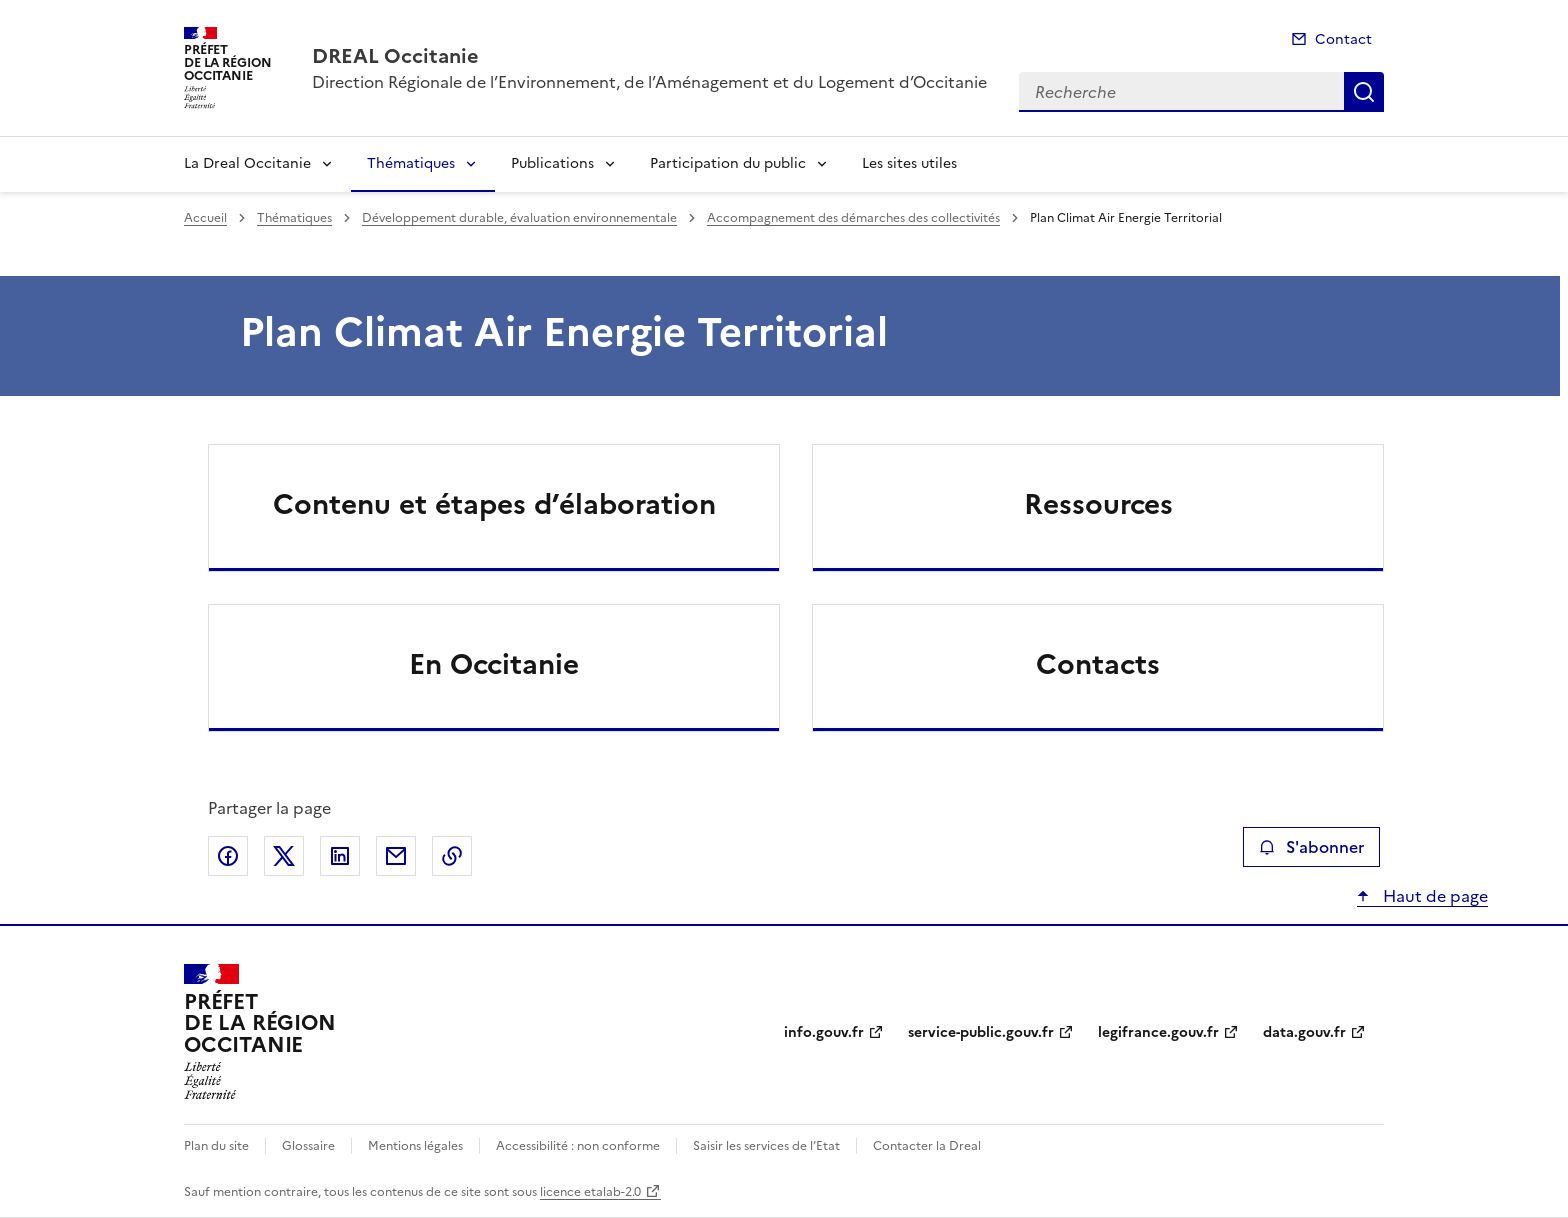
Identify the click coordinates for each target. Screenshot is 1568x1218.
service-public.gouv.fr (981, 1032)
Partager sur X (284, 856)
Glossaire (308, 1146)
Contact (1343, 39)
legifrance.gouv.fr (1158, 1032)
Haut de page (1433, 896)
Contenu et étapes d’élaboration (494, 504)
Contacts (1098, 664)
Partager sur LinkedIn (340, 856)
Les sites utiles (909, 163)
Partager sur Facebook (228, 856)
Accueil (205, 218)
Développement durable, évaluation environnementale (519, 218)
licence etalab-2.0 (590, 1192)
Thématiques (411, 163)
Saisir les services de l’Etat (766, 1146)
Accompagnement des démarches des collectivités (853, 218)
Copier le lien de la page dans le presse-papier (452, 856)
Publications (552, 163)
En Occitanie (494, 664)
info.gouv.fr (824, 1032)
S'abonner (1311, 847)
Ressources (1098, 504)
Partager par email (396, 856)
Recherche (1364, 92)
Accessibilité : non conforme (578, 1146)
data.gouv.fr (1304, 1032)
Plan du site (216, 1146)
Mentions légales (415, 1146)
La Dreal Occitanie (247, 163)
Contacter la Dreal (927, 1146)
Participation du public (728, 163)
